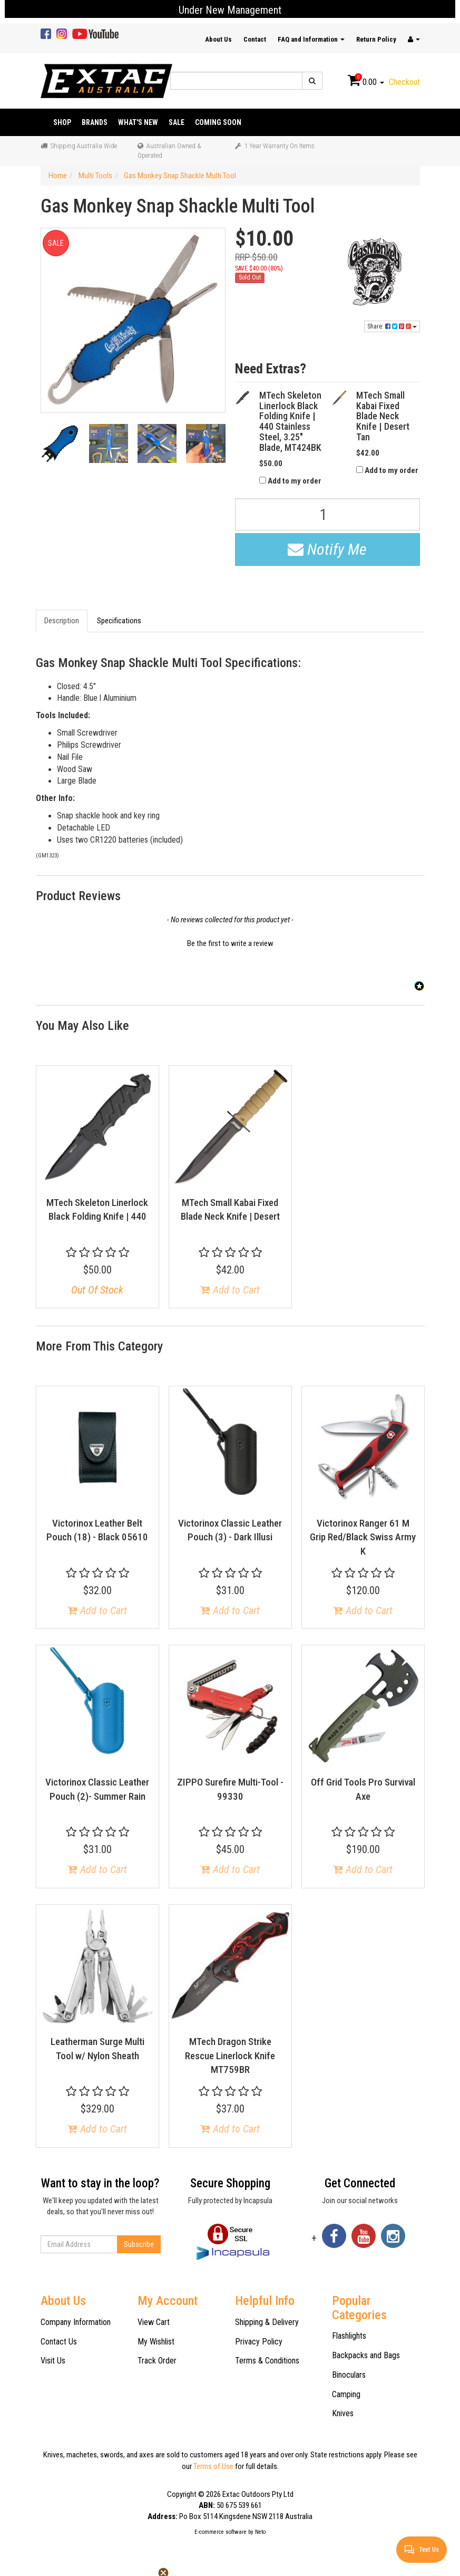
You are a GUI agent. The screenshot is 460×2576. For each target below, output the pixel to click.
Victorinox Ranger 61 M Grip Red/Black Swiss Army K (363, 1537)
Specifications (119, 620)
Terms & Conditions (267, 2361)
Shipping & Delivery (267, 2322)
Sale (176, 122)
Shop (62, 122)
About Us (218, 39)
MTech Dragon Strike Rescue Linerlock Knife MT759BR (230, 2055)
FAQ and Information (311, 39)
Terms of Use (213, 2466)
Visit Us (53, 2361)
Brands (94, 122)
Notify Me (327, 549)
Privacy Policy (258, 2342)
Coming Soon (218, 122)
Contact (254, 39)
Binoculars (349, 2375)
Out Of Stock (97, 1290)
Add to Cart (230, 1290)
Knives (343, 2413)
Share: (392, 326)
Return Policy (376, 39)
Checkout (404, 82)
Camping (346, 2394)
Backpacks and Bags (366, 2355)
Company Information (76, 2322)
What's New (138, 122)
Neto (260, 2532)
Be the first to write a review (230, 943)
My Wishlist (156, 2342)
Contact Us (59, 2342)
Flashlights (349, 2336)
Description (61, 620)
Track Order (157, 2361)
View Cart (154, 2322)
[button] (230, 942)
